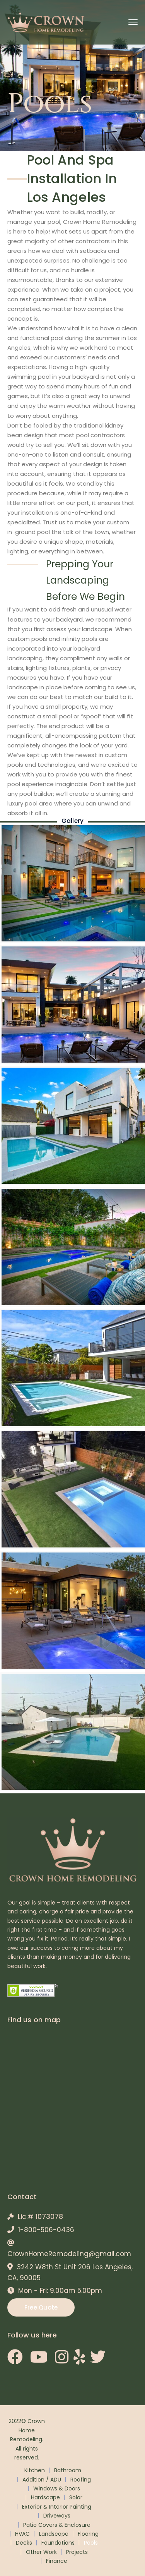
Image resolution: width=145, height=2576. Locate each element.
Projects (77, 2552)
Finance (56, 2561)
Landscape (53, 2534)
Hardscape (45, 2497)
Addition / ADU (41, 2479)
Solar (75, 2497)
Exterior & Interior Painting (56, 2507)
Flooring (88, 2534)
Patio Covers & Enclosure (56, 2525)
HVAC (22, 2534)
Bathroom (67, 2470)
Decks (24, 2543)
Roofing (80, 2479)
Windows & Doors (56, 2488)
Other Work (41, 2552)
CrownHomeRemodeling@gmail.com (69, 2253)
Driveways (56, 2515)
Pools (91, 2543)
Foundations (58, 2543)
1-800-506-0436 (46, 2229)
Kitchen (34, 2470)
